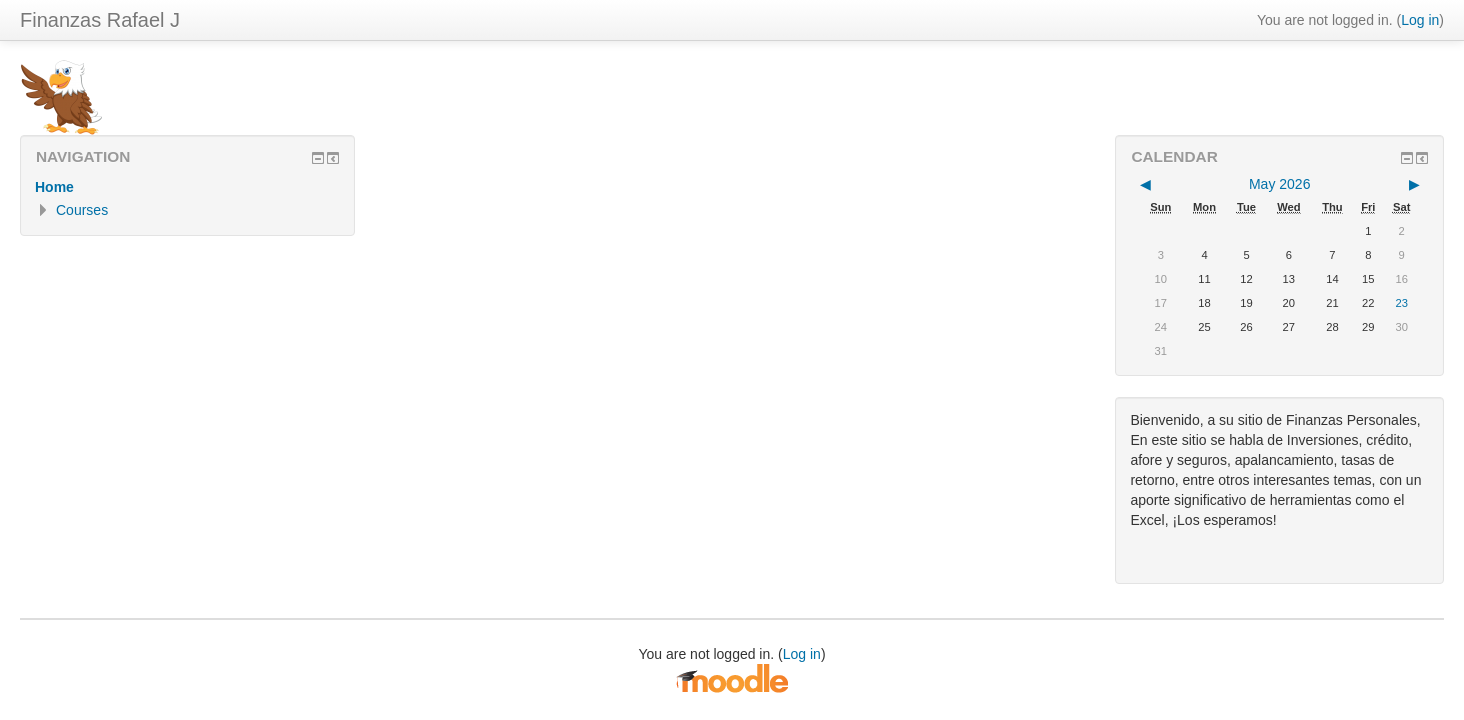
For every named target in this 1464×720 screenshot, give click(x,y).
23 (1401, 303)
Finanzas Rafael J (100, 20)
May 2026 (1279, 184)
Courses (82, 210)
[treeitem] (187, 187)
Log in (1420, 20)
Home (54, 187)
